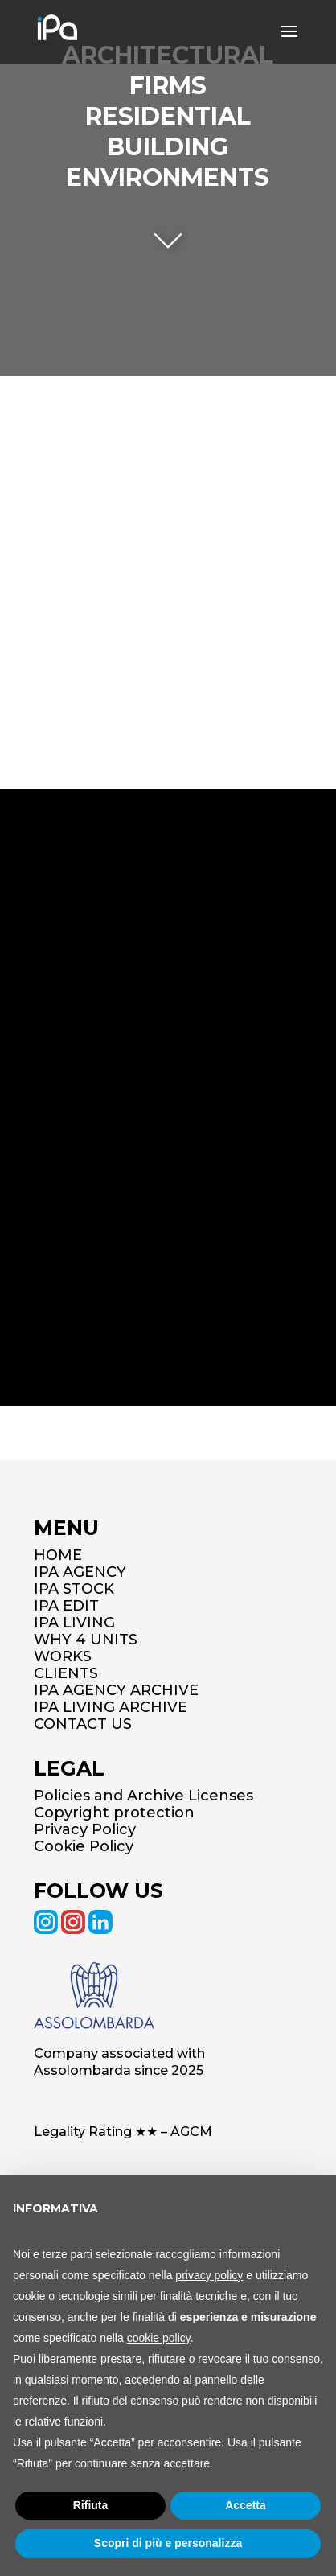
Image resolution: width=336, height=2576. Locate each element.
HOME (58, 1555)
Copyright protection (114, 1812)
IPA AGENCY (80, 1572)
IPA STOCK (74, 1589)
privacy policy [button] (209, 2275)
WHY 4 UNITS (85, 1639)
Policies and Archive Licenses (143, 1795)
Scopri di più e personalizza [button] (168, 2543)
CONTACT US (83, 1724)
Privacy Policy (85, 1829)
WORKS (63, 1656)
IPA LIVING (74, 1623)
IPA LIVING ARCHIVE (110, 1707)
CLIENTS (66, 1673)
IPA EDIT (66, 1606)
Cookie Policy (83, 1846)
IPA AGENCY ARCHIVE (116, 1690)
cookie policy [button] (159, 2337)
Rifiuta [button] (91, 2505)
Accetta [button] (245, 2505)
